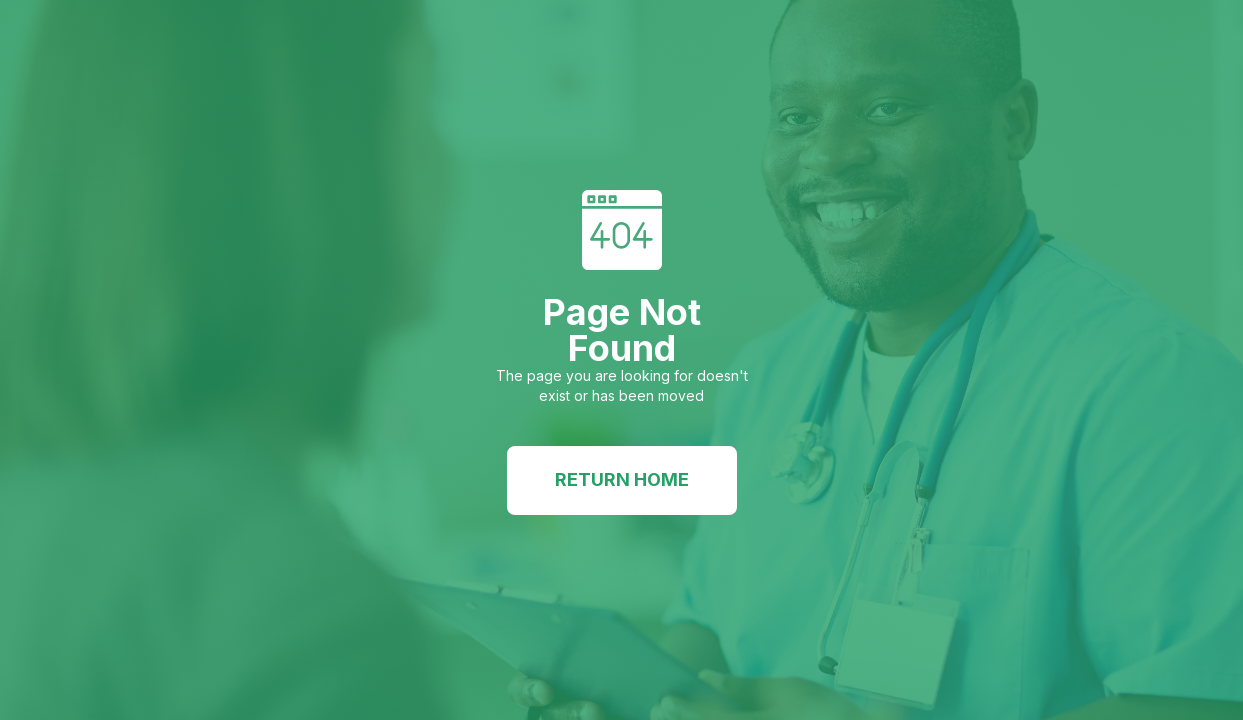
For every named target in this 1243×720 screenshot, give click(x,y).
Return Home (622, 479)
